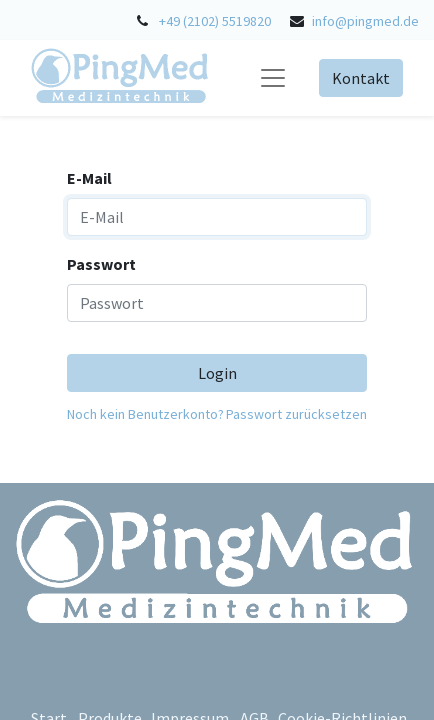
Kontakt (361, 78)
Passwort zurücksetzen (296, 414)
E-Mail (89, 178)
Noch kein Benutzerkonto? (145, 414)
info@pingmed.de (365, 21)
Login (217, 373)
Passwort (101, 264)
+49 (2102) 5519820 (215, 21)
